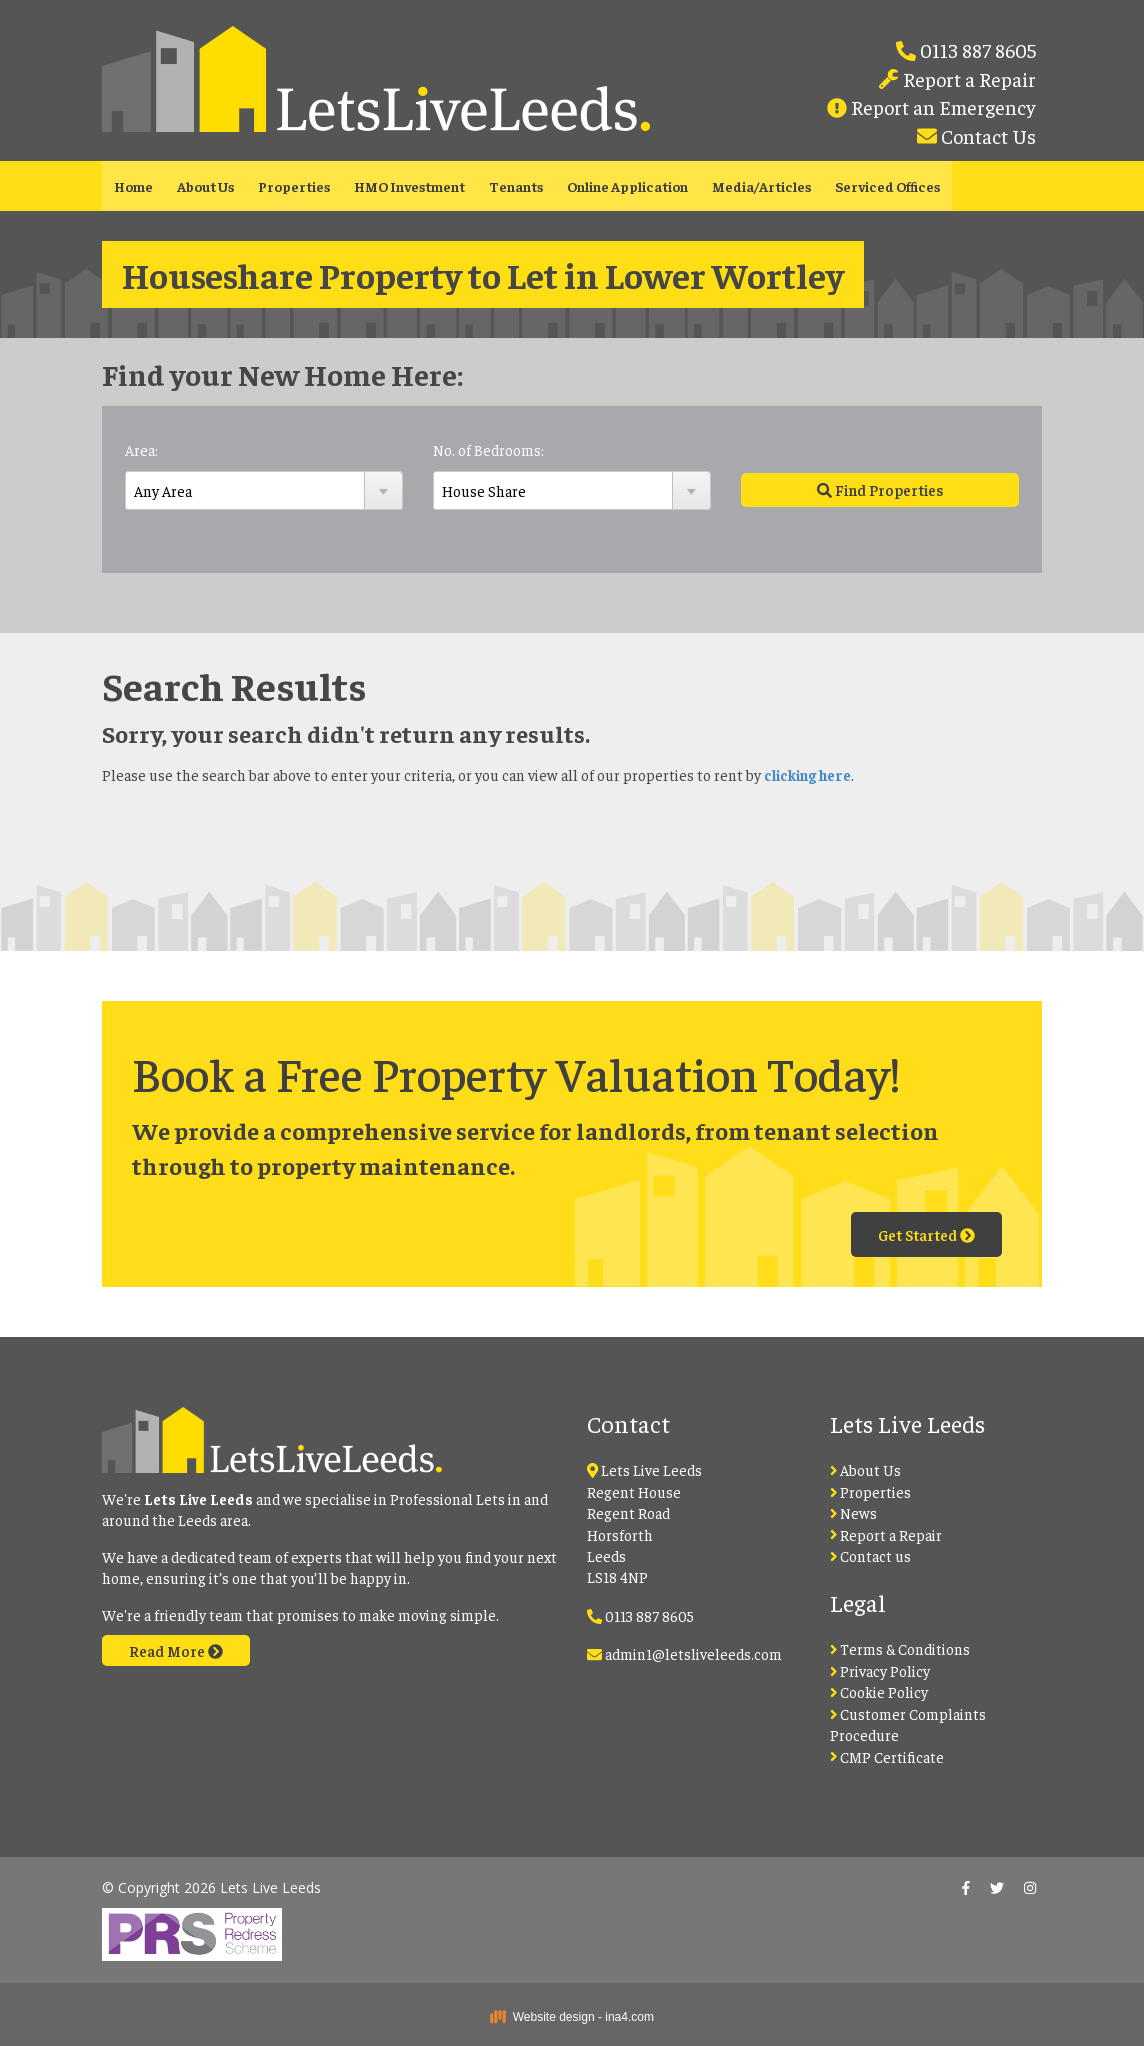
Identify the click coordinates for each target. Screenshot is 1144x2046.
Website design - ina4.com (572, 2017)
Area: (141, 449)
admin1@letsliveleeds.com (693, 1653)
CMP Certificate (887, 1756)
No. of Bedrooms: (488, 449)
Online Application (627, 186)
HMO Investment (409, 186)
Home (133, 186)
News (854, 1512)
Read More (176, 1650)
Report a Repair (967, 78)
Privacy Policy (880, 1670)
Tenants (516, 186)
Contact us (871, 1555)
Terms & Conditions (900, 1648)
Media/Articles (761, 186)
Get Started (926, 1234)
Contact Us (986, 135)
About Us (205, 186)
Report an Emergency (941, 106)
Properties (294, 186)
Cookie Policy (879, 1691)
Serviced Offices (887, 186)
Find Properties (880, 489)
